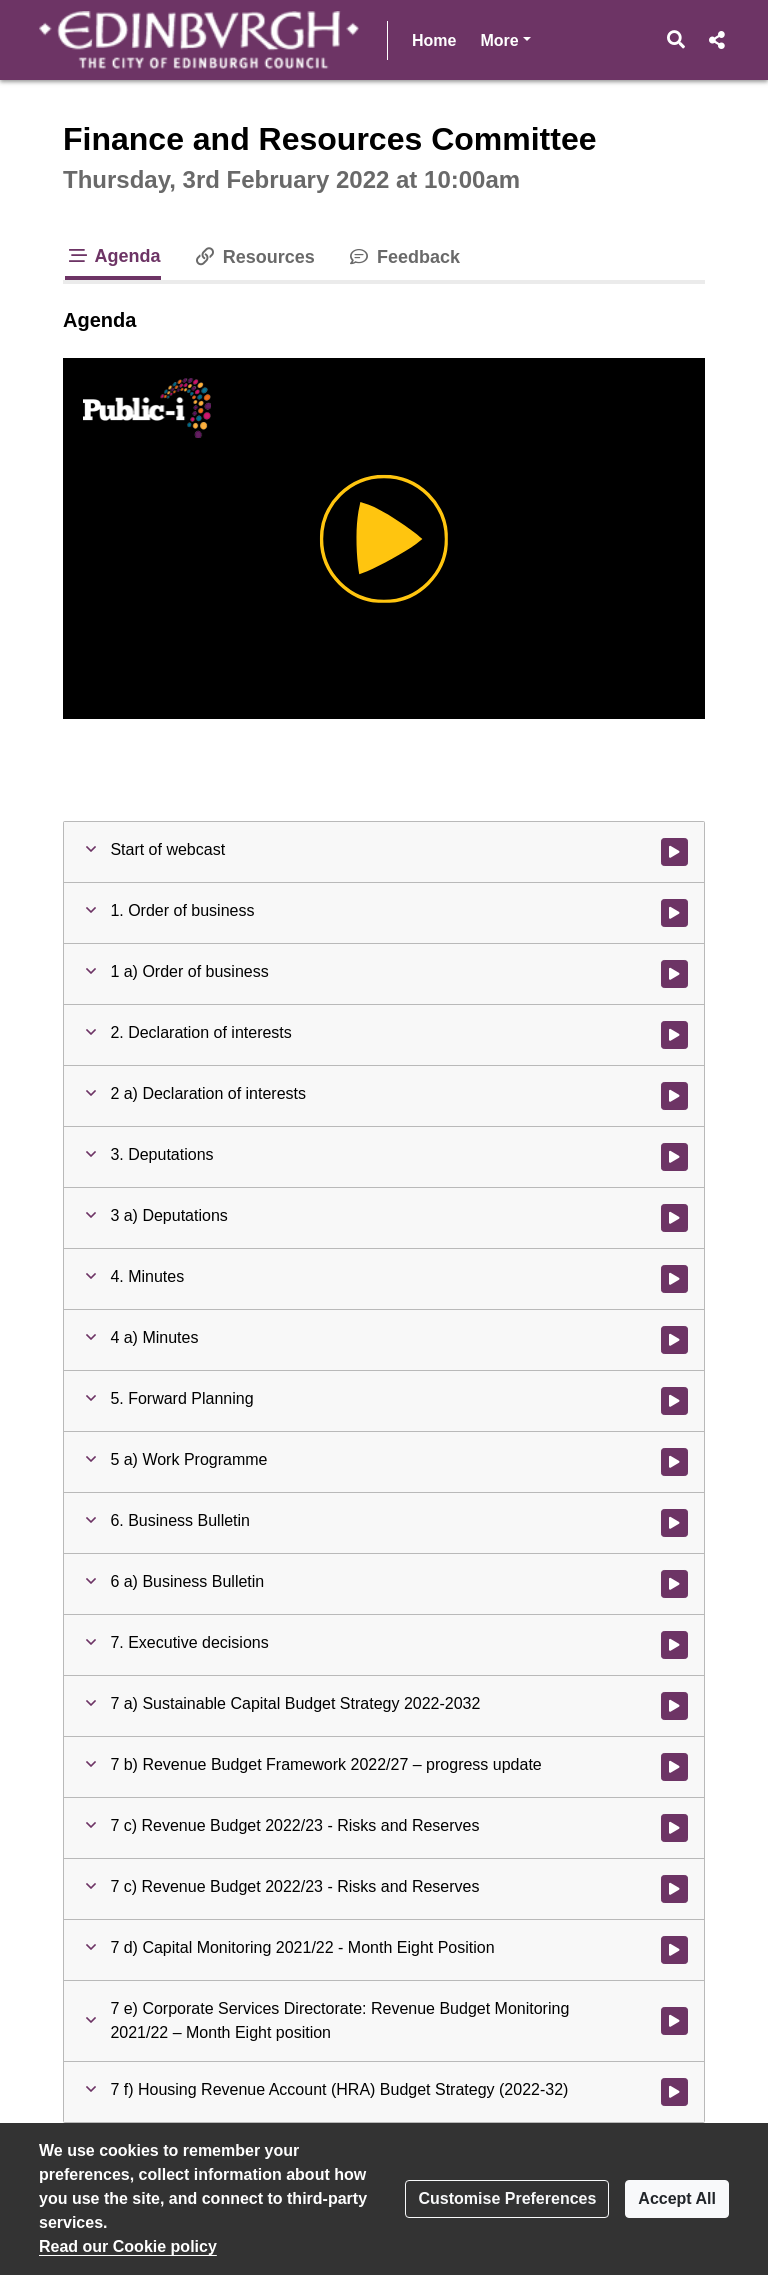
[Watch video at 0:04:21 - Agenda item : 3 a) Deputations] (674, 1218)
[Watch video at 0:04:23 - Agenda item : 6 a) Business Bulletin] (674, 1584)
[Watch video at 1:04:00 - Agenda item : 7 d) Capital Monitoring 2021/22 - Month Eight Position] (674, 1950)
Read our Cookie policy (128, 2246)
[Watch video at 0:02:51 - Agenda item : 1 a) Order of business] (674, 974)
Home (434, 40)
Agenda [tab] (113, 256)
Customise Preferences (507, 2198)
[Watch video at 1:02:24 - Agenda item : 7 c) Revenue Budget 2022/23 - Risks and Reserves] (674, 1889)
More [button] (505, 38)
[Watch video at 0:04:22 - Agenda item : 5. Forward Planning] (674, 1401)
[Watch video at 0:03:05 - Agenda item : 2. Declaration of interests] (674, 1035)
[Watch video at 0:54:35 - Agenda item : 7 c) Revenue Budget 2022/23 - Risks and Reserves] (674, 1828)
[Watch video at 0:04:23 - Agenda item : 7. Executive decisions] (674, 1645)
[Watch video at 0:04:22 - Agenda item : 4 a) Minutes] (674, 1340)
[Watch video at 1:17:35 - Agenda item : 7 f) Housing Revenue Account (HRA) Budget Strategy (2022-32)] (674, 2092)
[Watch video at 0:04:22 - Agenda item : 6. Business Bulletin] (674, 1523)
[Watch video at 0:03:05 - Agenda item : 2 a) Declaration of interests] (674, 1096)
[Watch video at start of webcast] (674, 852)
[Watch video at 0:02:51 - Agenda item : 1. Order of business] (674, 913)
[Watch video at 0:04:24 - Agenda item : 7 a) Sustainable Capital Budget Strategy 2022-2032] (674, 1706)
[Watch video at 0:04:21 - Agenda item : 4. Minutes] (674, 1279)
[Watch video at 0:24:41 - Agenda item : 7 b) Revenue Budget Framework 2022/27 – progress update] (674, 1767)
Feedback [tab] (403, 257)
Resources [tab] (254, 257)
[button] (676, 40)
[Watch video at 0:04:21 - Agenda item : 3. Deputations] (674, 1157)
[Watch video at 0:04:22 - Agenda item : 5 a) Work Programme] (674, 1462)
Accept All (677, 2198)
